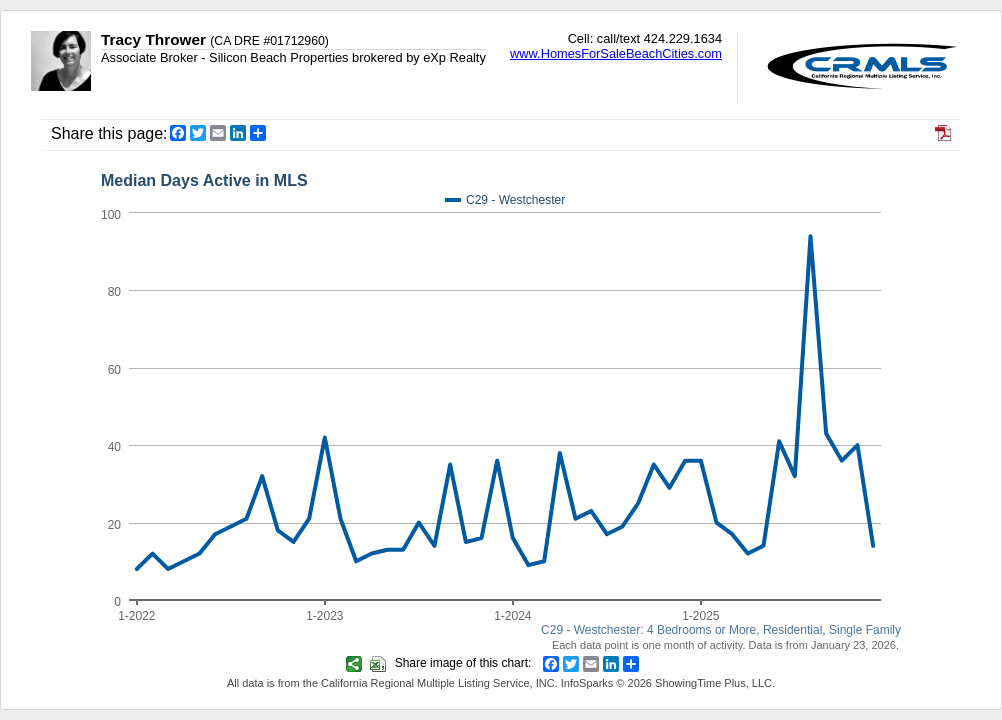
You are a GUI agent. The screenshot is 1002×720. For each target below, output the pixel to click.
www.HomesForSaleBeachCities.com (616, 53)
